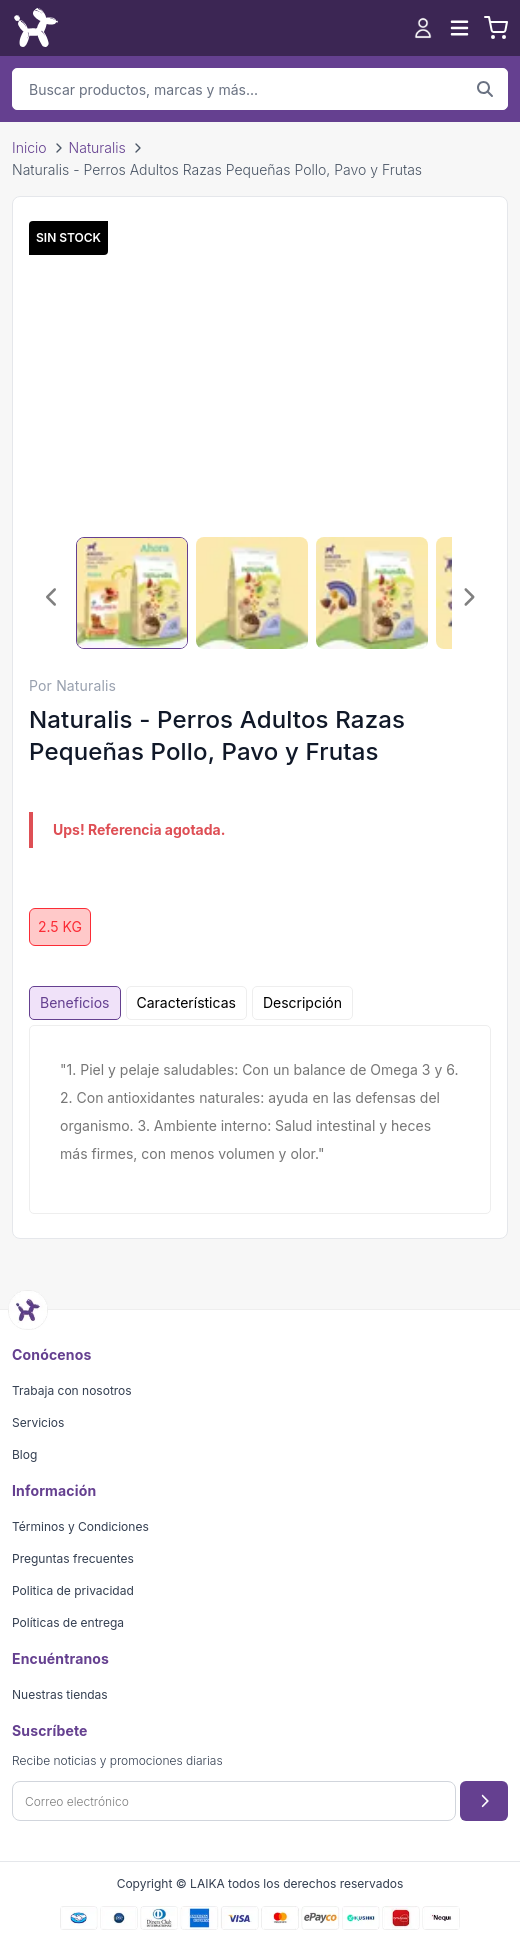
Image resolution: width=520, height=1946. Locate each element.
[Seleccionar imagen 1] (132, 593)
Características (186, 1002)
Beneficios (75, 1002)
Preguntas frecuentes (73, 1558)
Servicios (38, 1422)
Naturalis (97, 147)
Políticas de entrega (68, 1622)
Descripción (302, 1002)
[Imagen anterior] (52, 597)
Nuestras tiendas (60, 1694)
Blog (24, 1454)
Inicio (29, 147)
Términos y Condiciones (80, 1526)
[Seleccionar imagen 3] (372, 593)
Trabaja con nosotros (72, 1390)
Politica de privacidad (73, 1590)
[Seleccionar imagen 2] (252, 593)
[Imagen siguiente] (468, 597)
